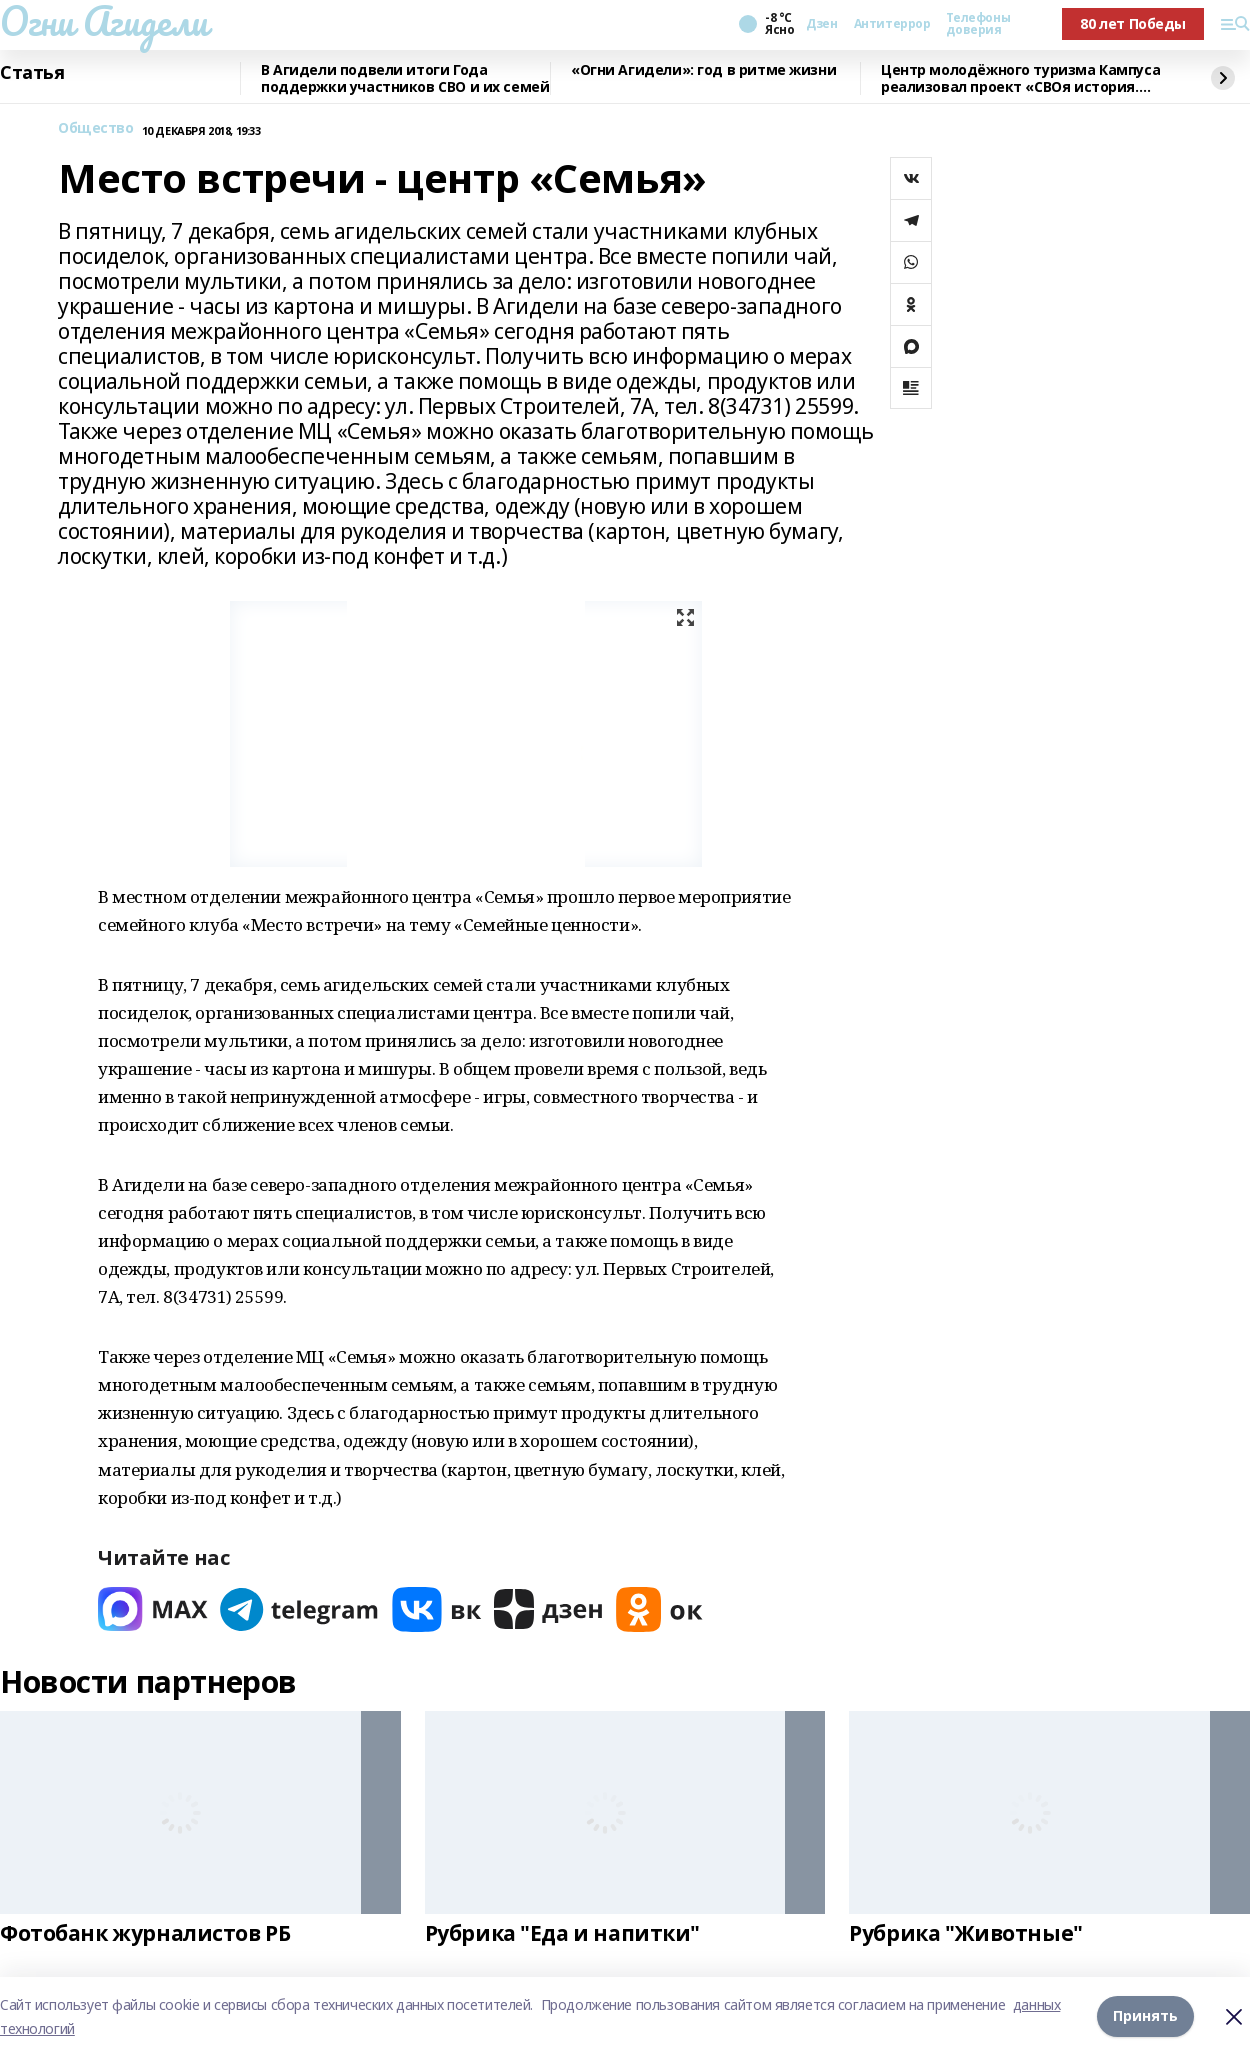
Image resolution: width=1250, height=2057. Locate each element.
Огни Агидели (104, 21)
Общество (96, 128)
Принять (1145, 2016)
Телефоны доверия (978, 24)
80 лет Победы (1133, 23)
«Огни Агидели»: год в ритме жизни (703, 70)
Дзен (821, 24)
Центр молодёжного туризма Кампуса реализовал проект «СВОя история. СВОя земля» (1020, 78)
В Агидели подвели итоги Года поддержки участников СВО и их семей (405, 78)
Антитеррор (892, 24)
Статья (32, 73)
